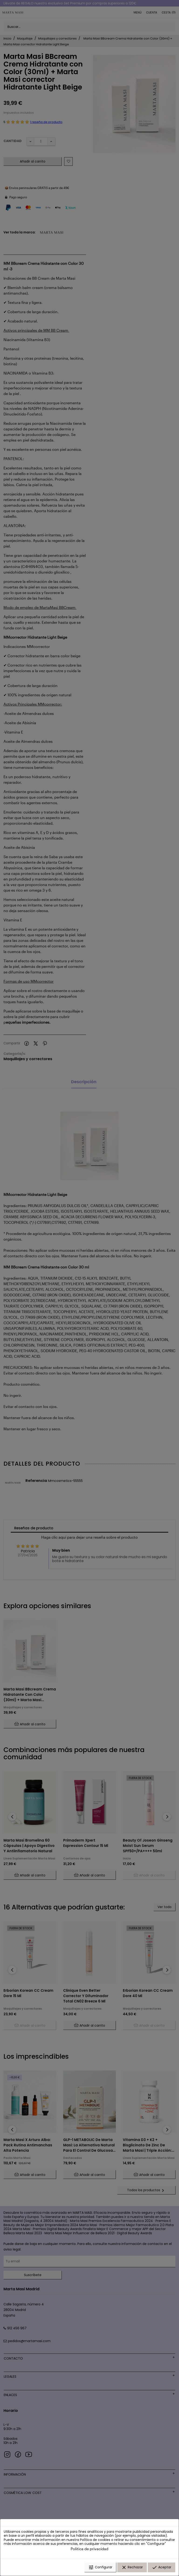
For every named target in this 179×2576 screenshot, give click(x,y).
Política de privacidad (89, 2548)
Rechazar (132, 2567)
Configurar (100, 2567)
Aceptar (161, 2567)
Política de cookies (95, 2539)
